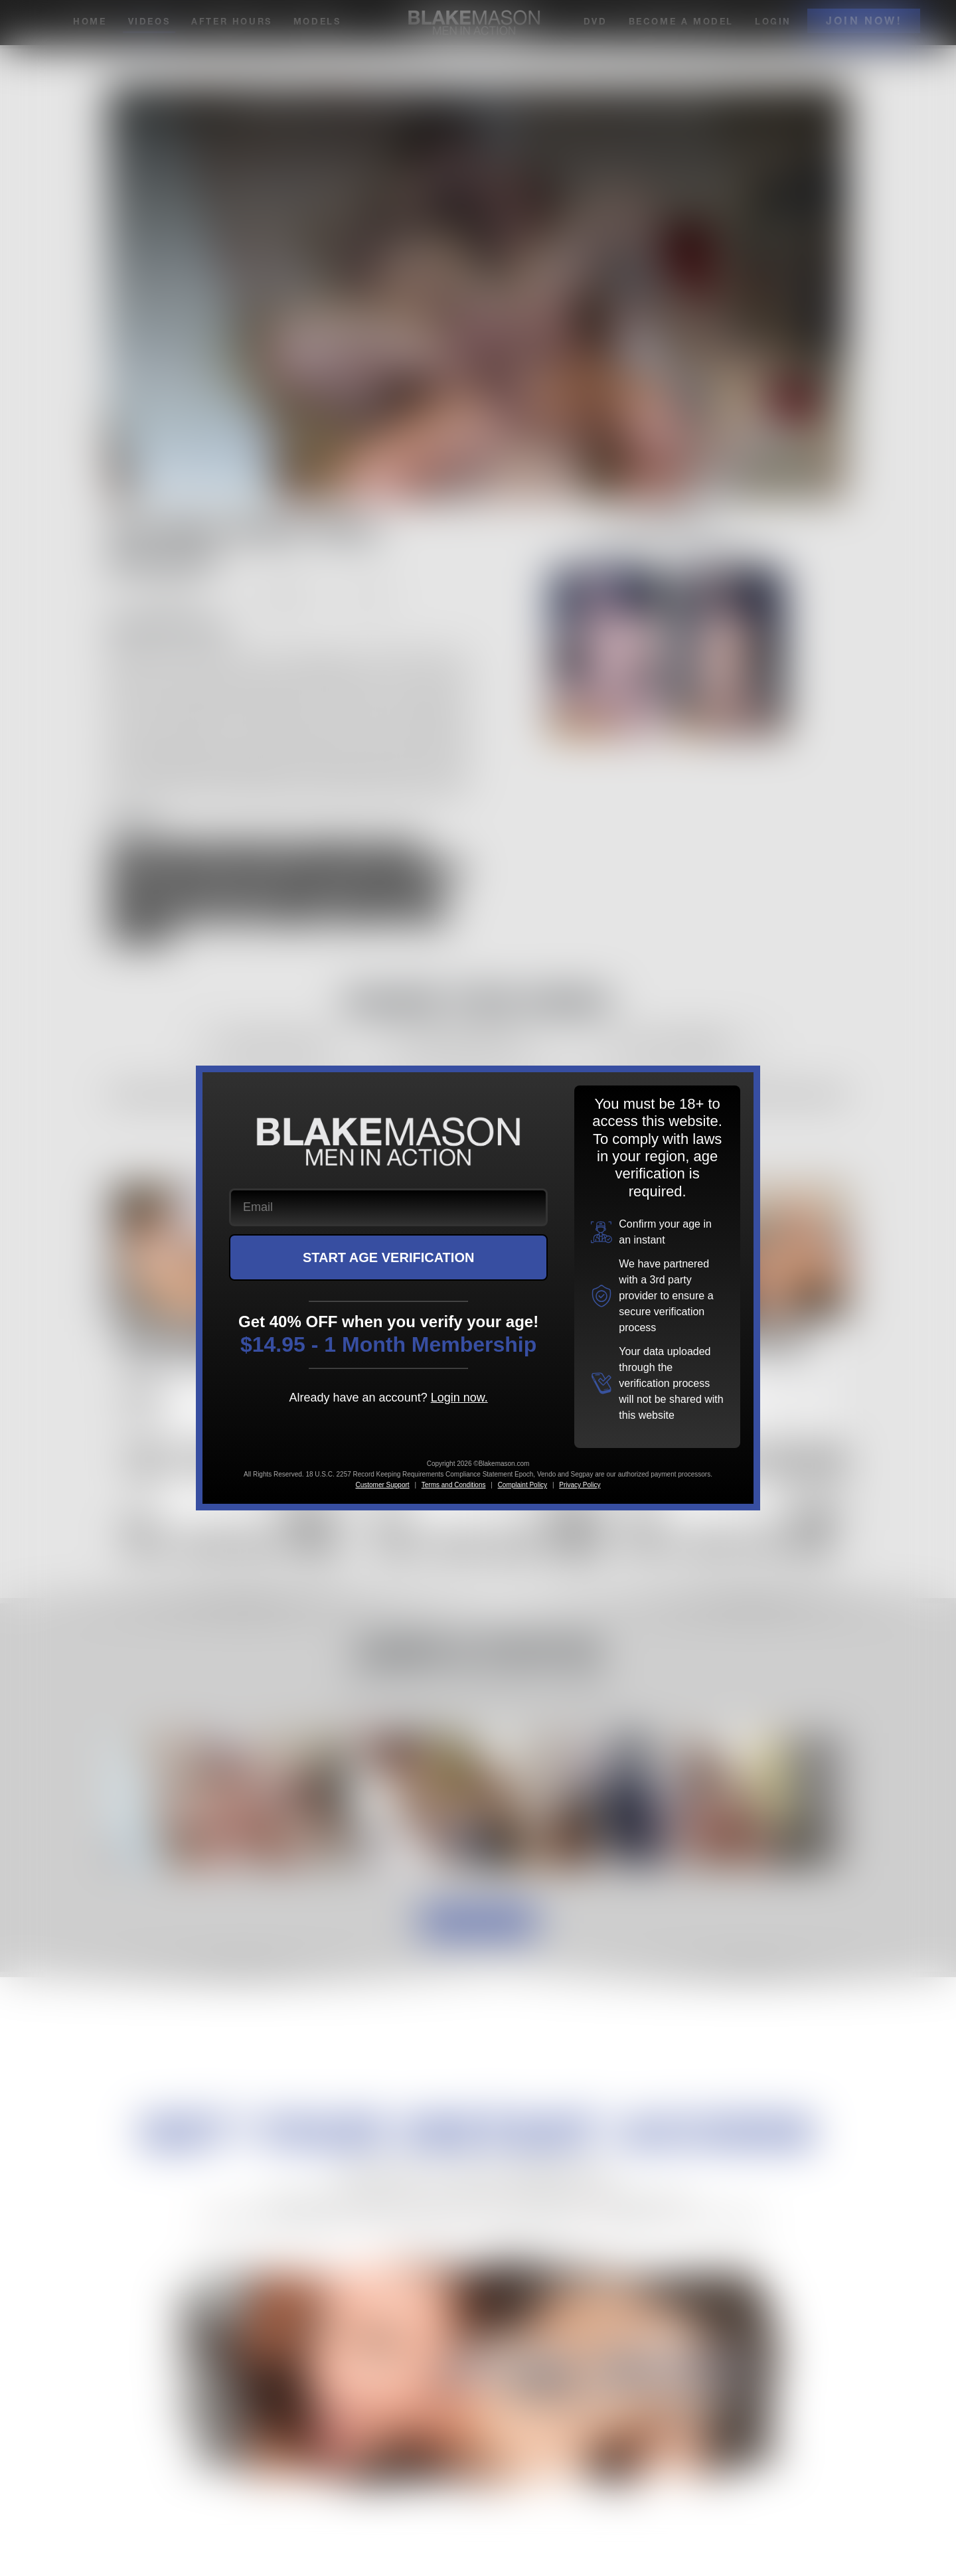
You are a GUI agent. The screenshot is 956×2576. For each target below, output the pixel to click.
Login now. (459, 1397)
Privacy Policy (579, 1485)
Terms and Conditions (454, 1485)
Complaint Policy (522, 1485)
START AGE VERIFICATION (389, 1257)
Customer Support (382, 1485)
